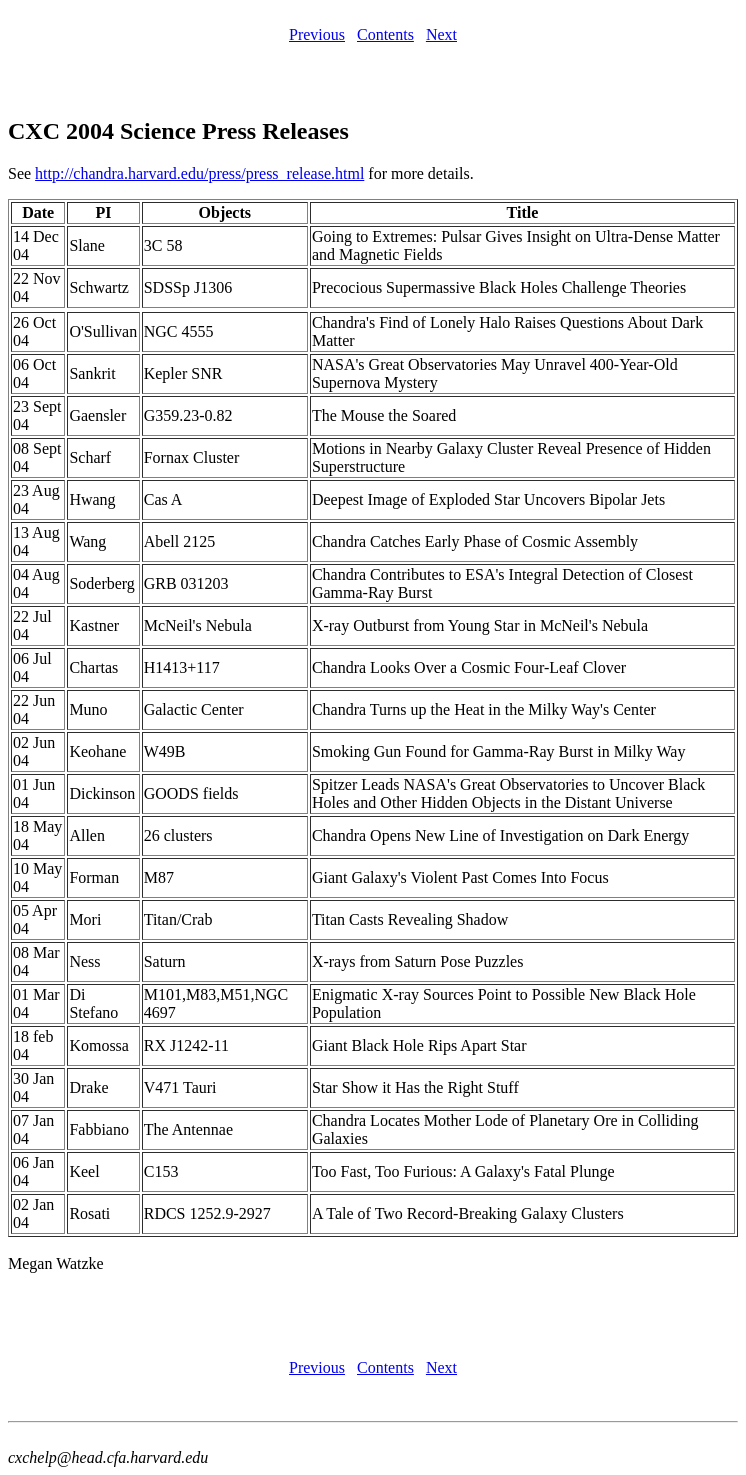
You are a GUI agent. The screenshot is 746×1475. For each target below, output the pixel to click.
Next (441, 34)
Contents (385, 34)
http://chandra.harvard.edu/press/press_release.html (199, 173)
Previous (317, 34)
